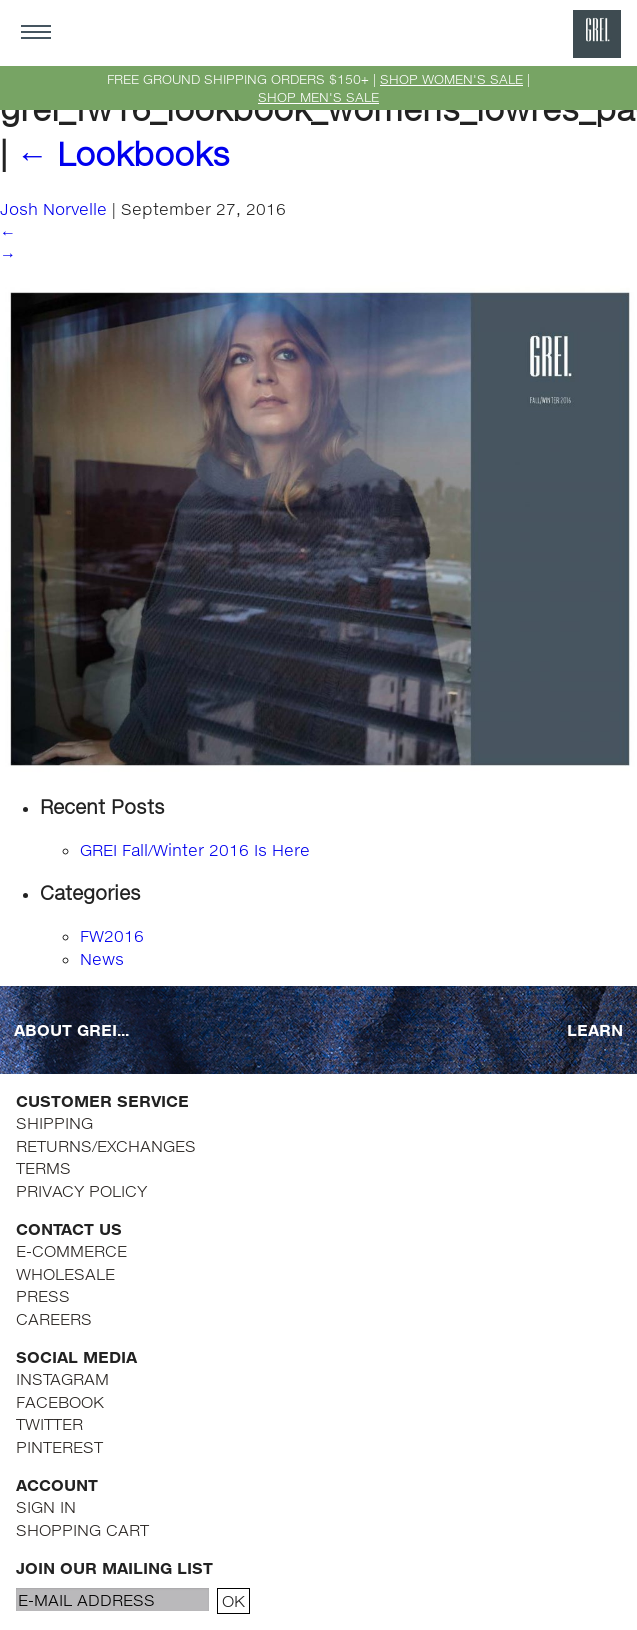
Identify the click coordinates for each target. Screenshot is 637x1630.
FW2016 (112, 935)
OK (233, 1600)
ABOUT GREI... (71, 1029)
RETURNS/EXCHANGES (106, 1145)
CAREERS (54, 1318)
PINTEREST (59, 1446)
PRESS (43, 1295)
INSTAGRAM (62, 1378)
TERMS (43, 1167)
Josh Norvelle (53, 208)
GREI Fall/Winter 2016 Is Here (195, 849)
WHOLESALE (65, 1273)
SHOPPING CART (82, 1529)
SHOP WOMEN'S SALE (451, 79)
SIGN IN (46, 1506)
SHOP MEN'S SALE (318, 97)
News (102, 958)
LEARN (595, 1029)
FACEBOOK (60, 1401)
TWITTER (49, 1423)
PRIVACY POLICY (81, 1190)
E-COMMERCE (71, 1250)
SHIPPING (54, 1122)
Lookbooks (123, 153)
